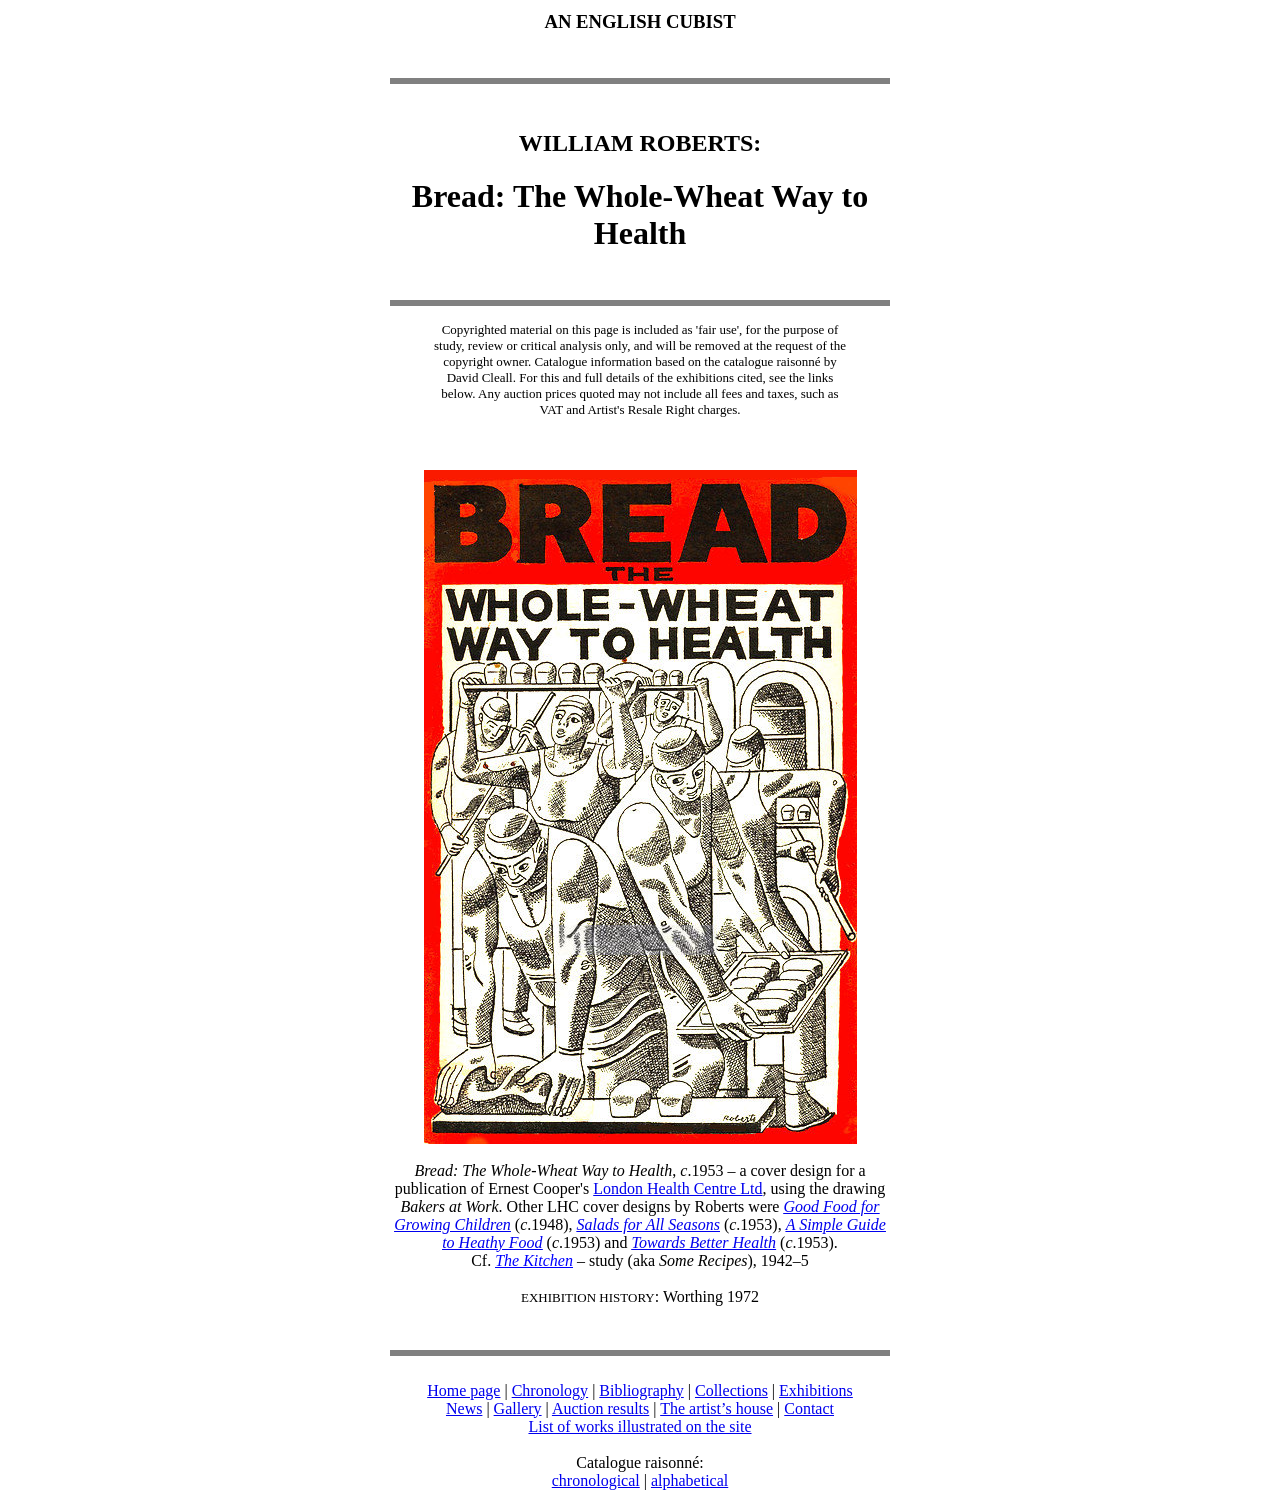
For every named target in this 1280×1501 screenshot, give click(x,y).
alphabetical (689, 1480)
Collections (731, 1390)
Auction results (600, 1408)
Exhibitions (816, 1390)
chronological (596, 1480)
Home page (463, 1390)
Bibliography (641, 1390)
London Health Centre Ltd (677, 1188)
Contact (809, 1408)
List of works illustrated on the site (639, 1426)
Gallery (518, 1408)
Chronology (550, 1390)
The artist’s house (716, 1408)
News (464, 1408)
